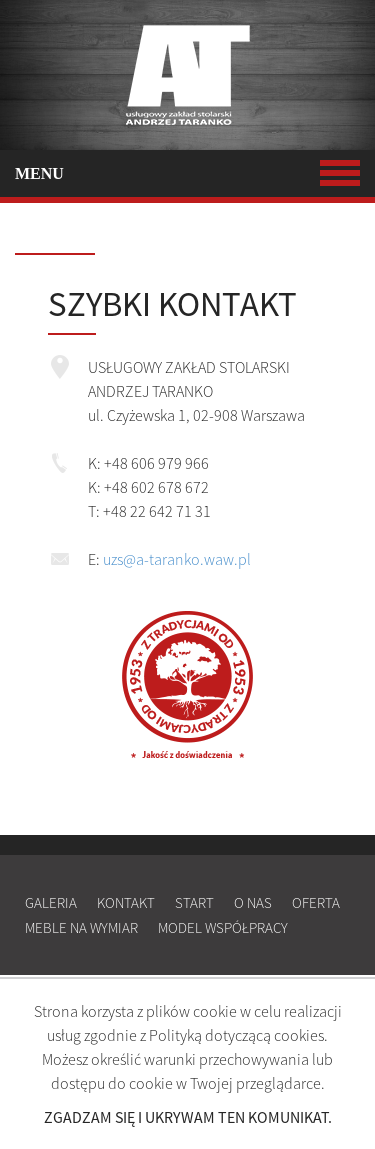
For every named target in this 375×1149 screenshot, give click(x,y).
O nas (253, 902)
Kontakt (126, 902)
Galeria (51, 902)
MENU (187, 173)
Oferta (316, 902)
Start (194, 902)
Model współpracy (223, 927)
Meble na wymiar (81, 927)
